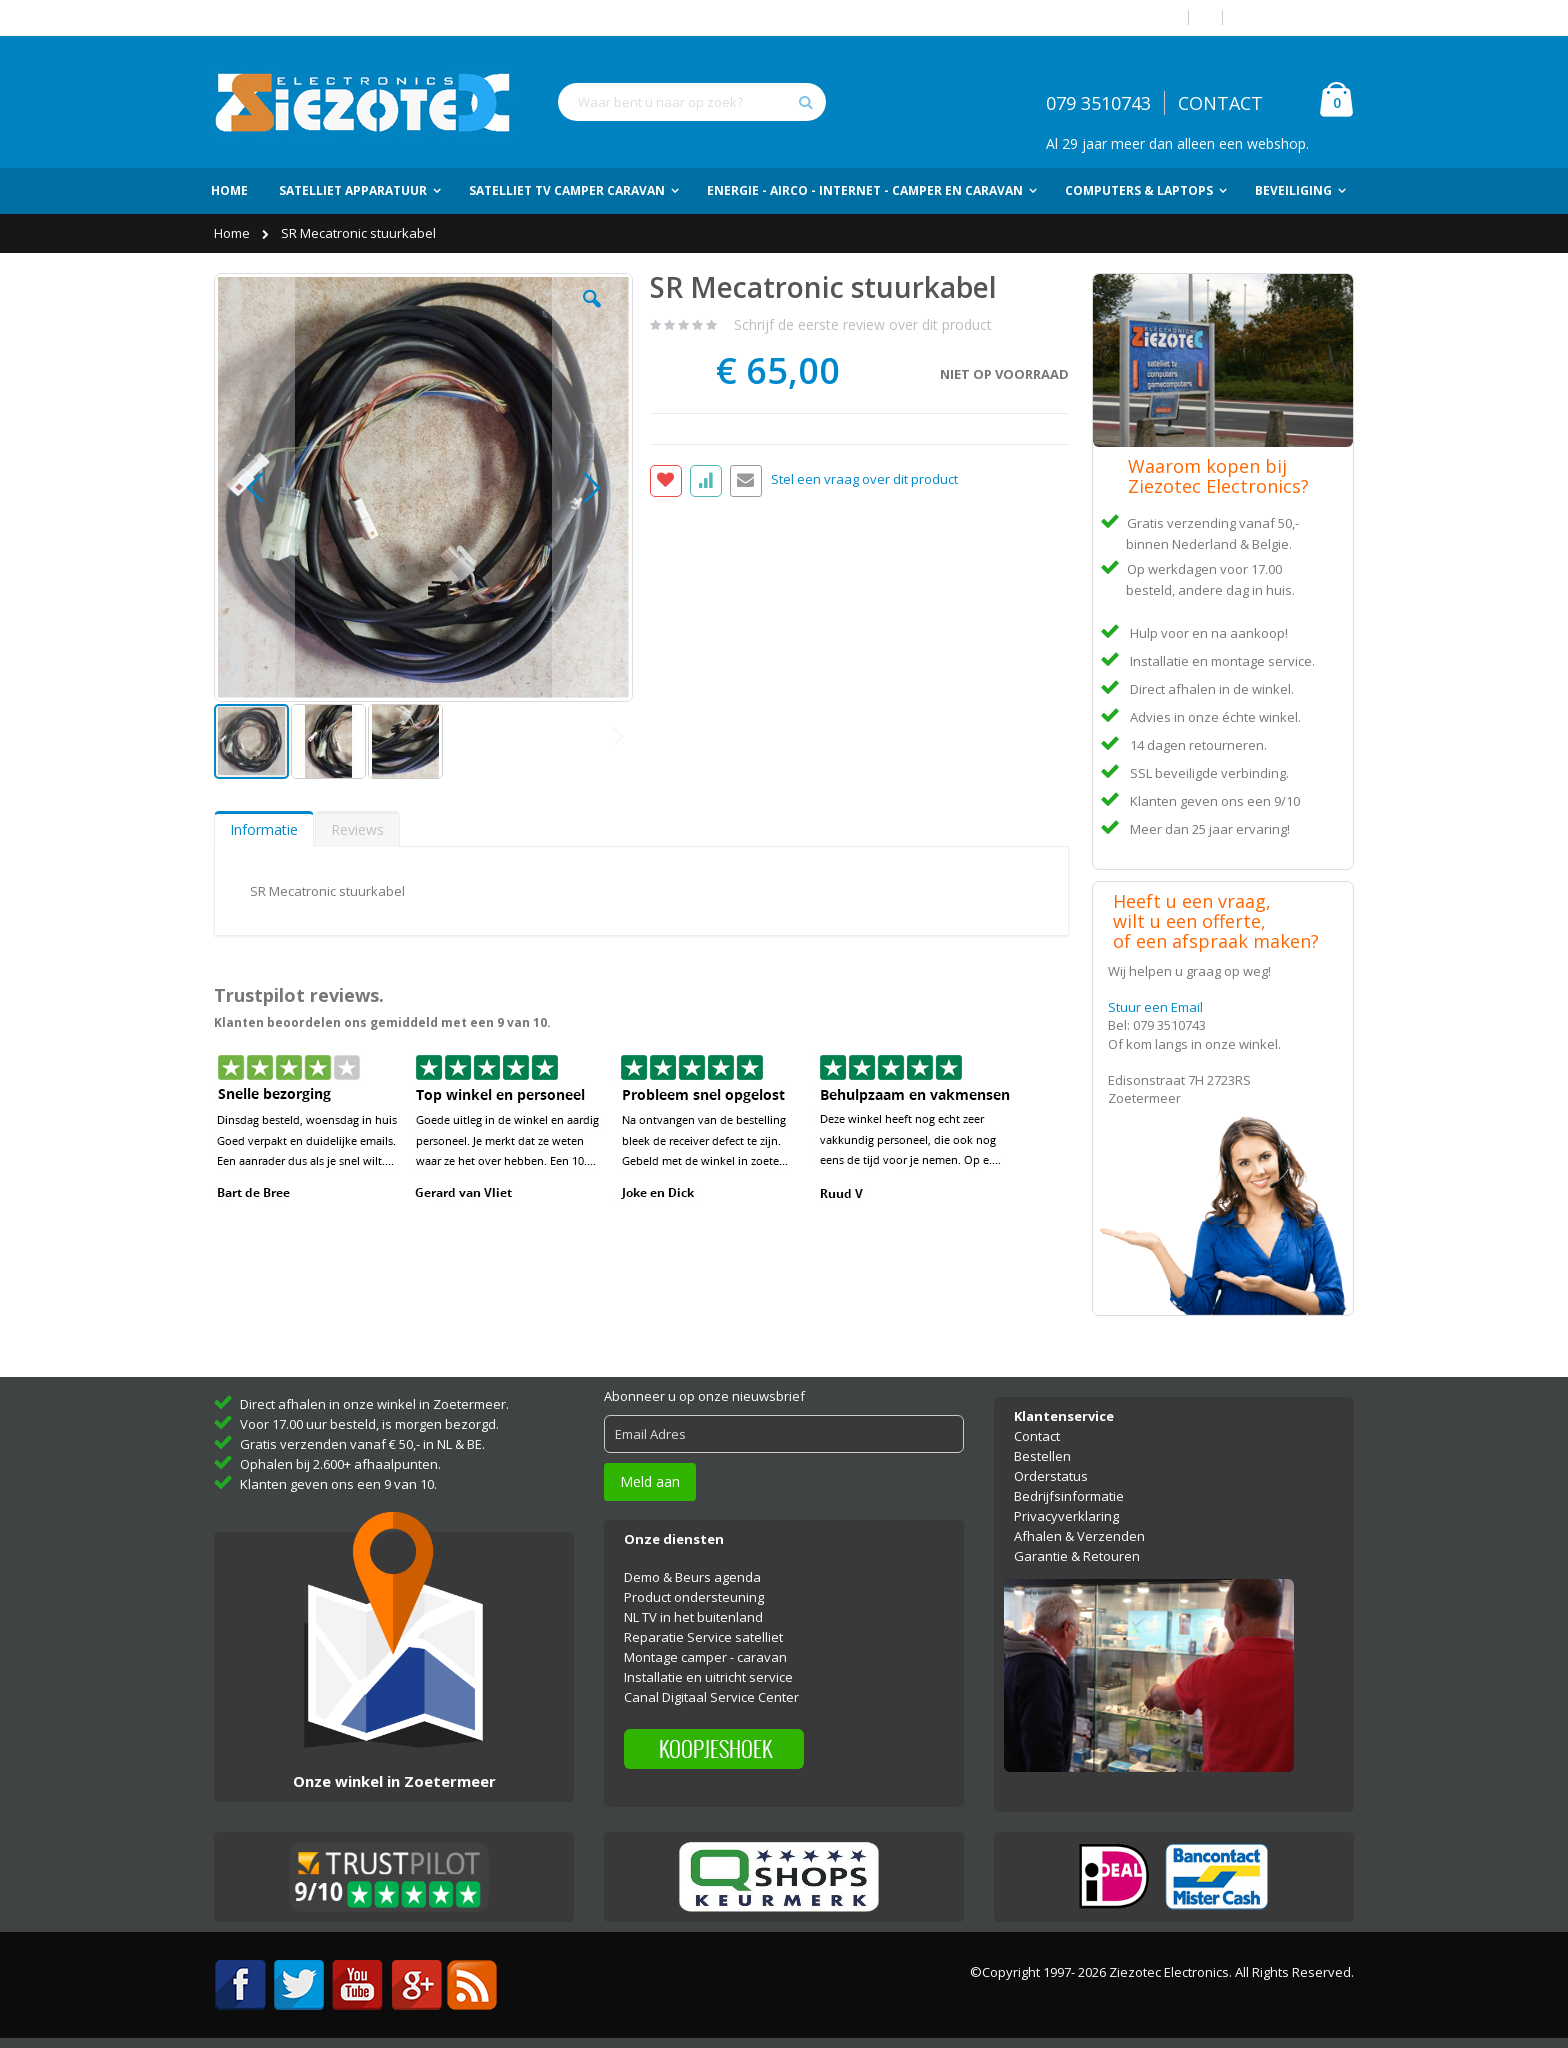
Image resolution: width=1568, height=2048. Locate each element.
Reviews (357, 829)
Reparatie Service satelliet (703, 1637)
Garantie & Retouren (1077, 1556)
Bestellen (1042, 1456)
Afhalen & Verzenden (1079, 1536)
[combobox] (692, 102)
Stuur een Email (1155, 1007)
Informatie (264, 829)
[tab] (264, 829)
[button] (592, 314)
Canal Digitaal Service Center (711, 1697)
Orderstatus (1051, 1476)
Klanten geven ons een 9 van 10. (338, 1484)
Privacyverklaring (1066, 1516)
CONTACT (1220, 103)
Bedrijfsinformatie (1069, 1496)
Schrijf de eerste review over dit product (863, 324)
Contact (1037, 1436)
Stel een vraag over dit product (864, 480)
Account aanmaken (1296, 17)
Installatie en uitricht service (708, 1677)
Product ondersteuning (694, 1597)
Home (233, 233)
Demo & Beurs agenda (692, 1577)
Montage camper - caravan (705, 1657)
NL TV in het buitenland (693, 1617)
